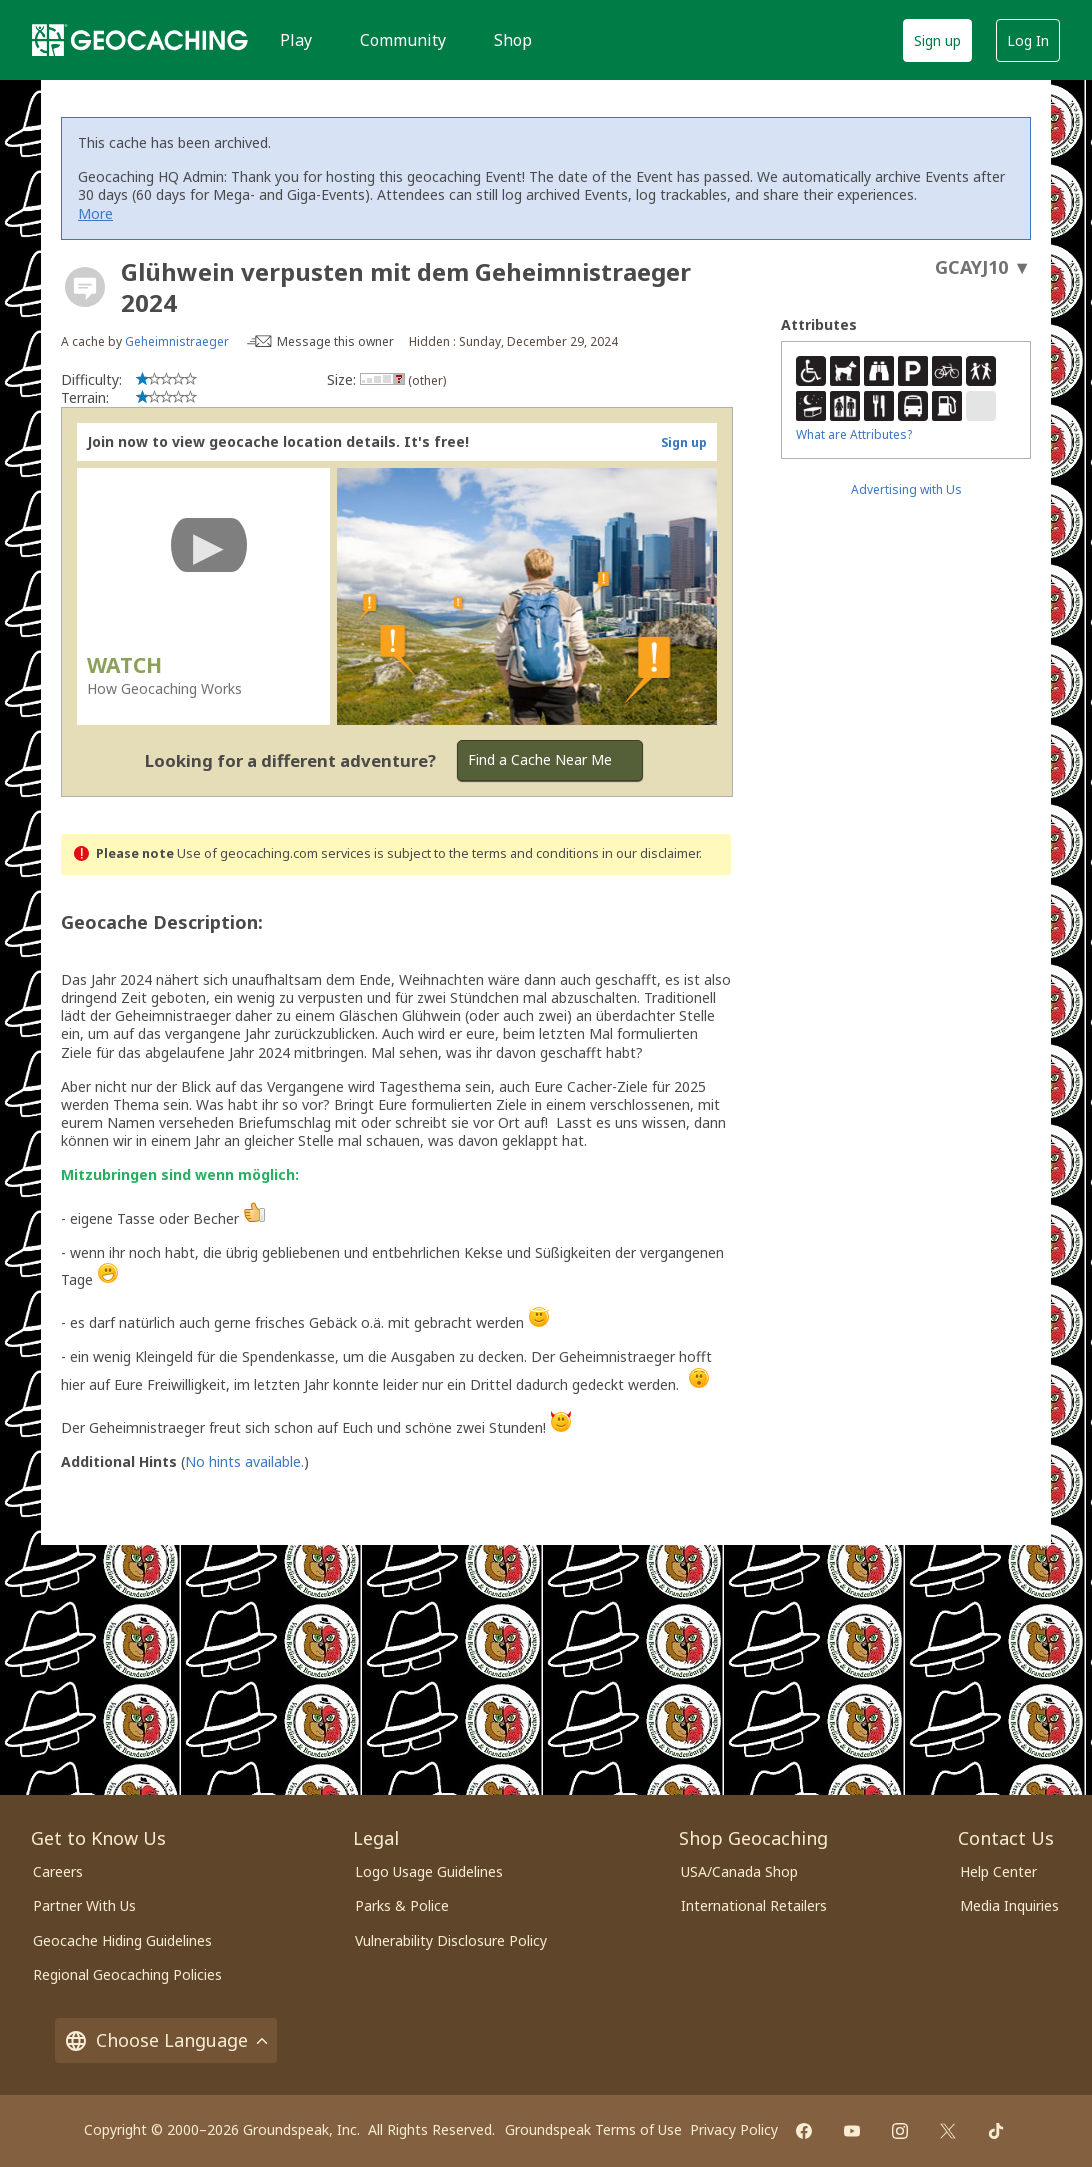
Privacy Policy (734, 2129)
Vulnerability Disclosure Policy (451, 1940)
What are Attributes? (854, 434)
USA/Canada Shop (739, 1871)
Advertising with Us (906, 489)
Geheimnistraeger (177, 341)
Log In (1028, 40)
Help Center (998, 1871)
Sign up (937, 40)
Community (403, 40)
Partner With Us (84, 1905)
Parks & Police (402, 1905)
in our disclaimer (650, 853)
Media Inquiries (1009, 1905)
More (95, 213)
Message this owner (335, 341)
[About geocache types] (85, 287)
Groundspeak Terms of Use (593, 2129)
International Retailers (754, 1905)
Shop (513, 40)
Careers (58, 1871)
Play (296, 40)
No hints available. (244, 1461)
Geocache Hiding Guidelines (122, 1940)
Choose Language (166, 2040)
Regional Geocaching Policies (127, 1974)
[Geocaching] (140, 40)
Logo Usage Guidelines (429, 1871)
